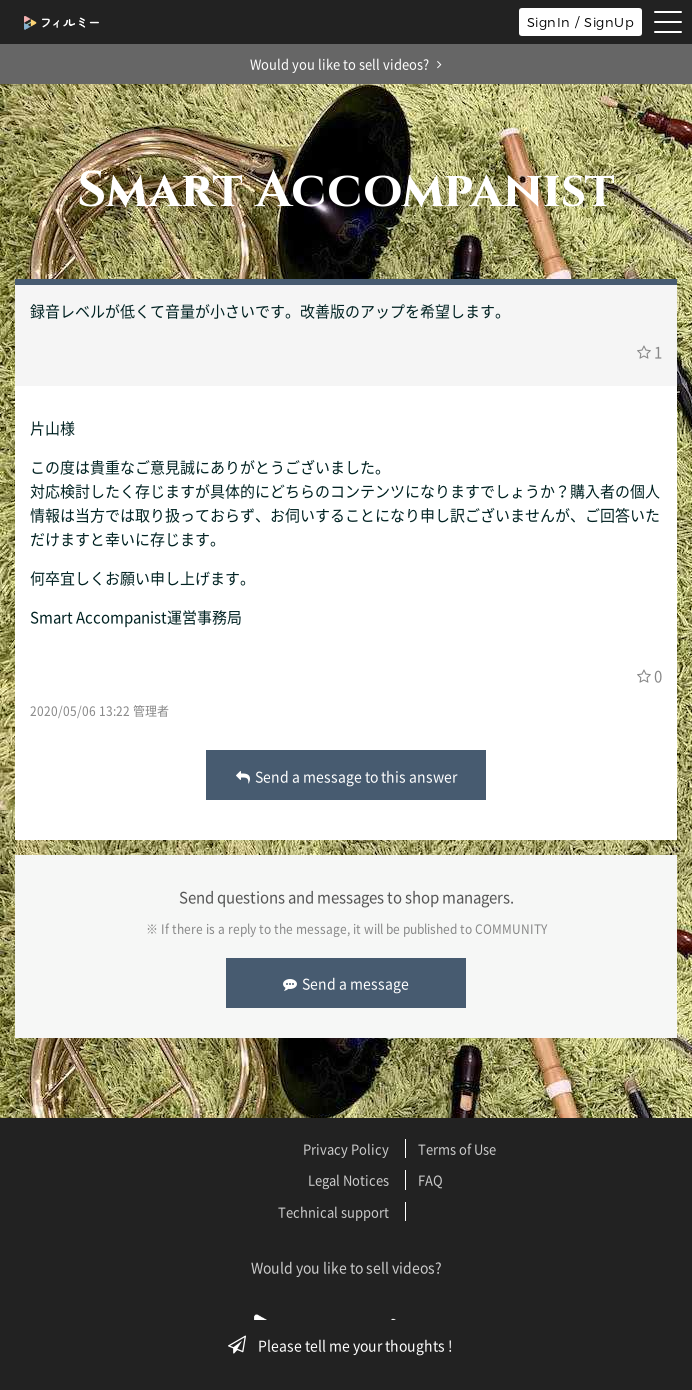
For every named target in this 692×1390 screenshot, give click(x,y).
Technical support (333, 1211)
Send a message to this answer (346, 776)
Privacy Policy (346, 1148)
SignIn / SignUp (581, 22)
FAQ (430, 1179)
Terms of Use (457, 1148)
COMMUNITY (511, 929)
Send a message (346, 983)
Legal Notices (348, 1179)
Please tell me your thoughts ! (346, 1345)
